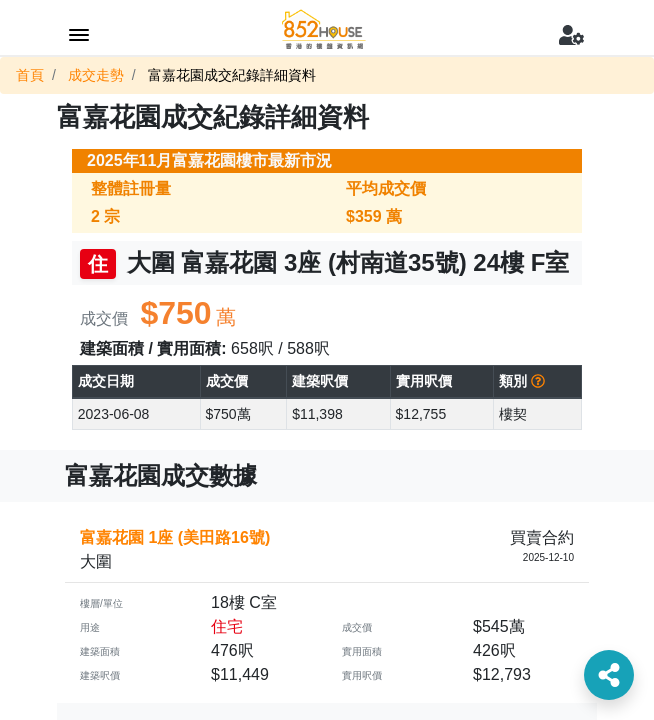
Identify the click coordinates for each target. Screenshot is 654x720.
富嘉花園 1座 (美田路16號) (175, 537)
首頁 (30, 75)
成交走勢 (96, 75)
